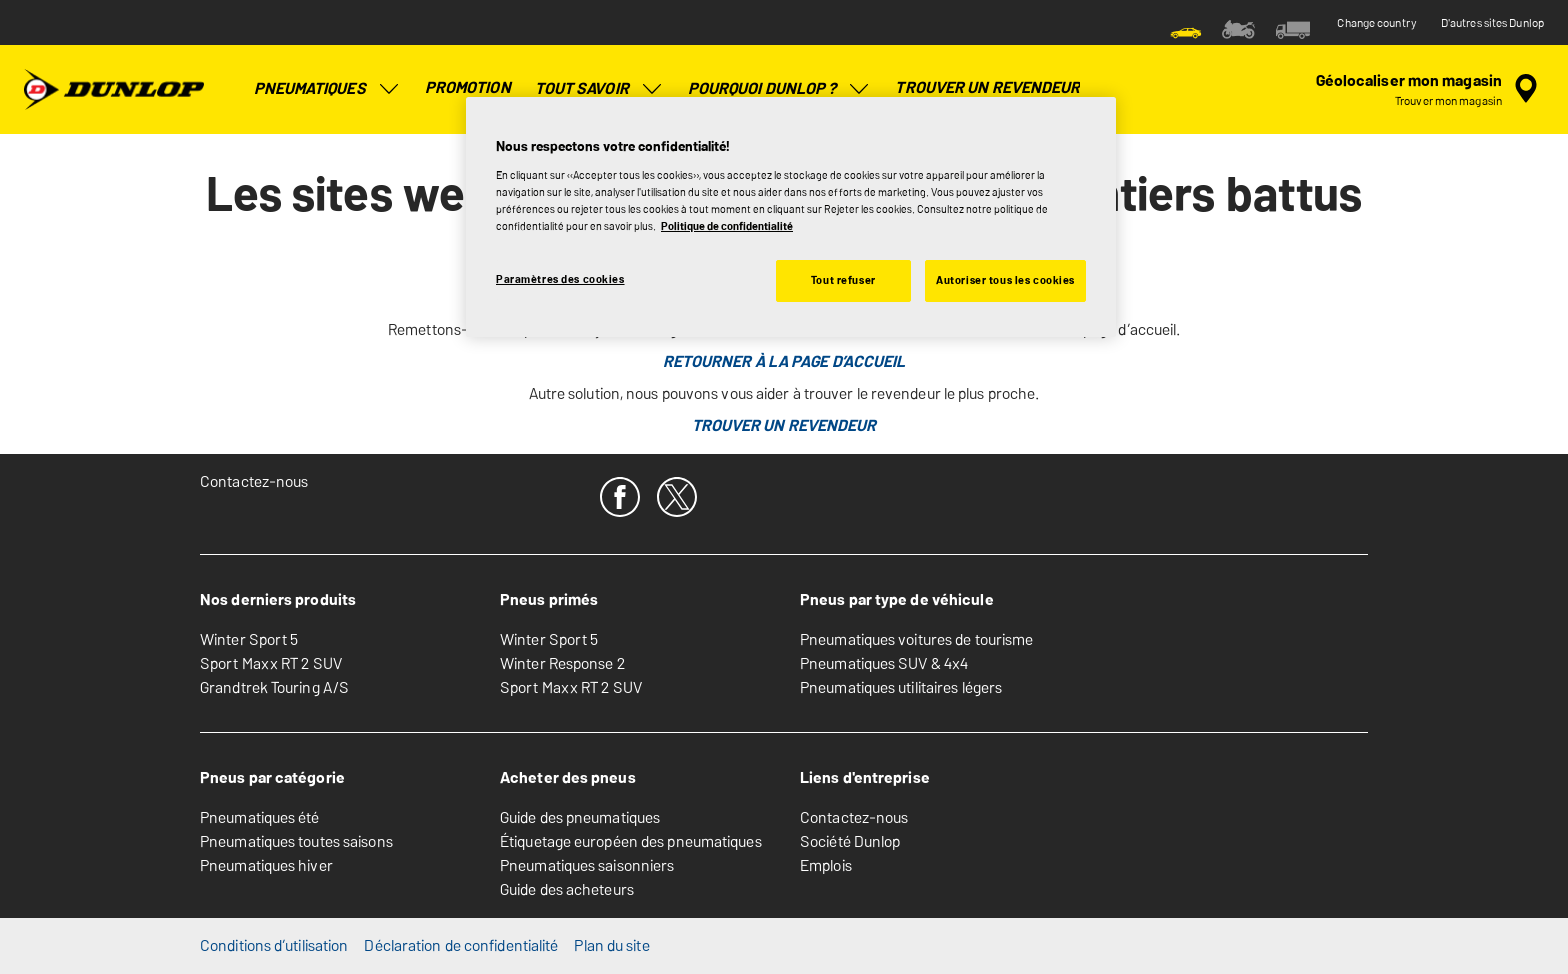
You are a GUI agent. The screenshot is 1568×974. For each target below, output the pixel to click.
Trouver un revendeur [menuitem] (987, 87)
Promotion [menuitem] (468, 87)
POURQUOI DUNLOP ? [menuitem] (780, 89)
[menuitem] (1186, 28)
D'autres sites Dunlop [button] (1492, 23)
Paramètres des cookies (560, 279)
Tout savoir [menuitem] (599, 89)
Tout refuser (843, 280)
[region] (791, 217)
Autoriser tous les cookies (1005, 280)
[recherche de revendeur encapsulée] (1430, 89)
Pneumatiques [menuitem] (327, 89)
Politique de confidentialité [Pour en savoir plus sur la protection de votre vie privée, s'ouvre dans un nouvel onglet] (727, 226)
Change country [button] (1376, 23)
